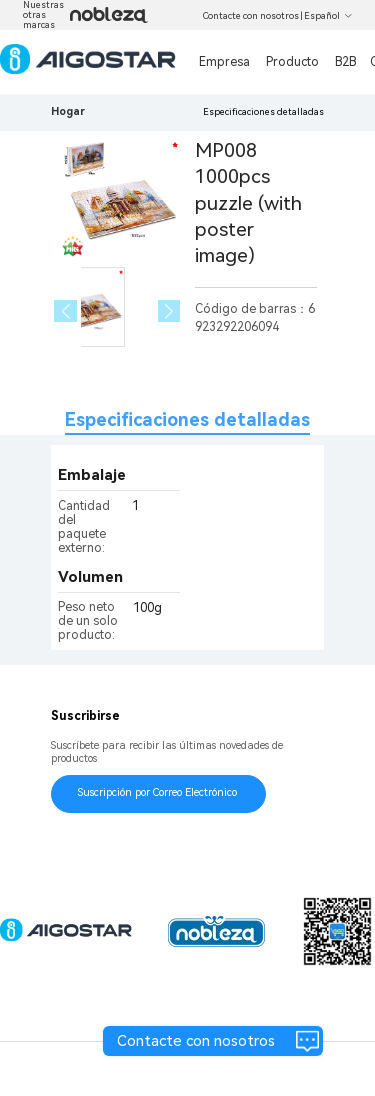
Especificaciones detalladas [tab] (187, 419)
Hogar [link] (68, 111)
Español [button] (328, 16)
